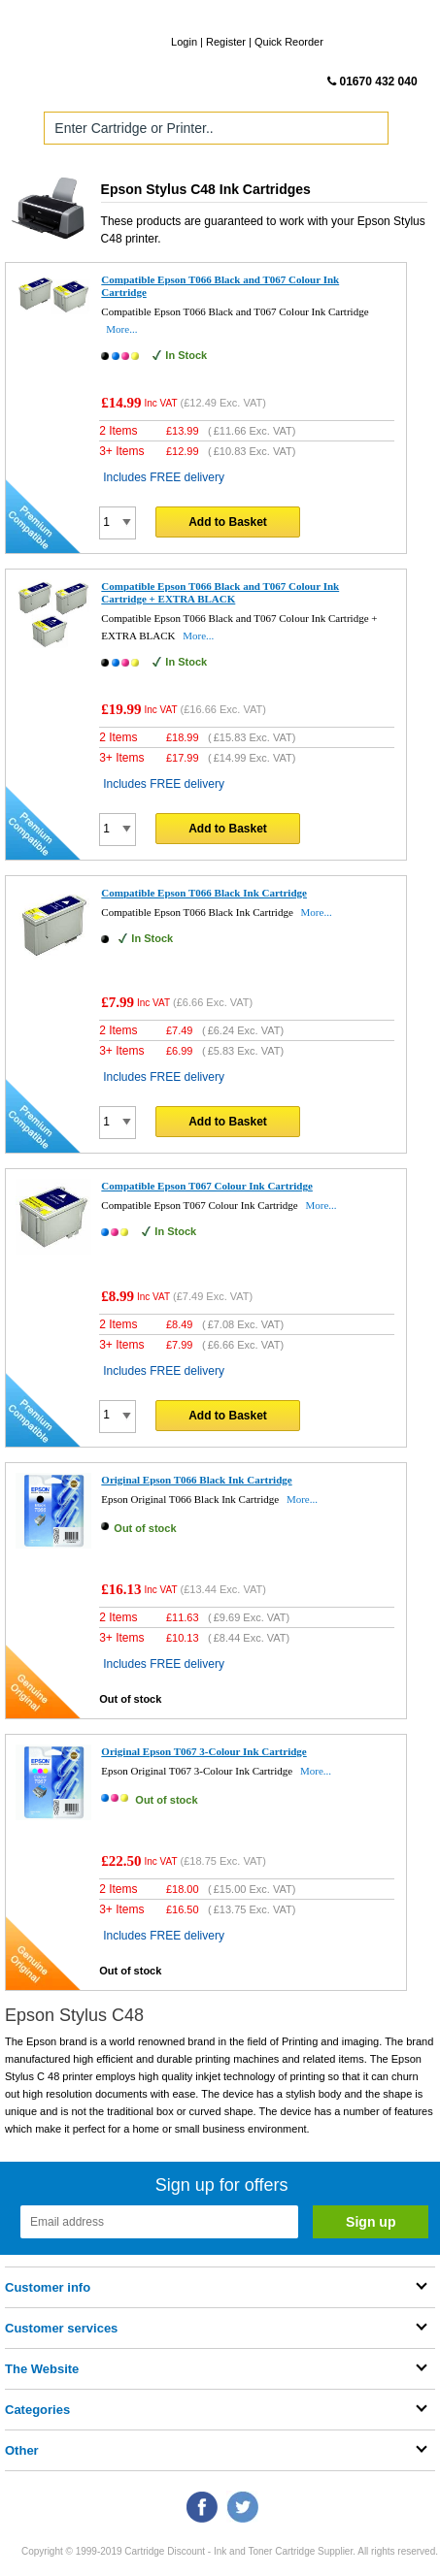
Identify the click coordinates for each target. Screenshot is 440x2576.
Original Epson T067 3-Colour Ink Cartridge (203, 1751)
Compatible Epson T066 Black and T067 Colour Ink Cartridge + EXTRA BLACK (220, 592)
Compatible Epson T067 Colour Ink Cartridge (207, 1185)
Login (184, 42)
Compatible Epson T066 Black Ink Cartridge (204, 892)
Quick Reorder (288, 42)
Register (226, 42)
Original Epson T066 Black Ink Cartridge (196, 1479)
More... (121, 329)
